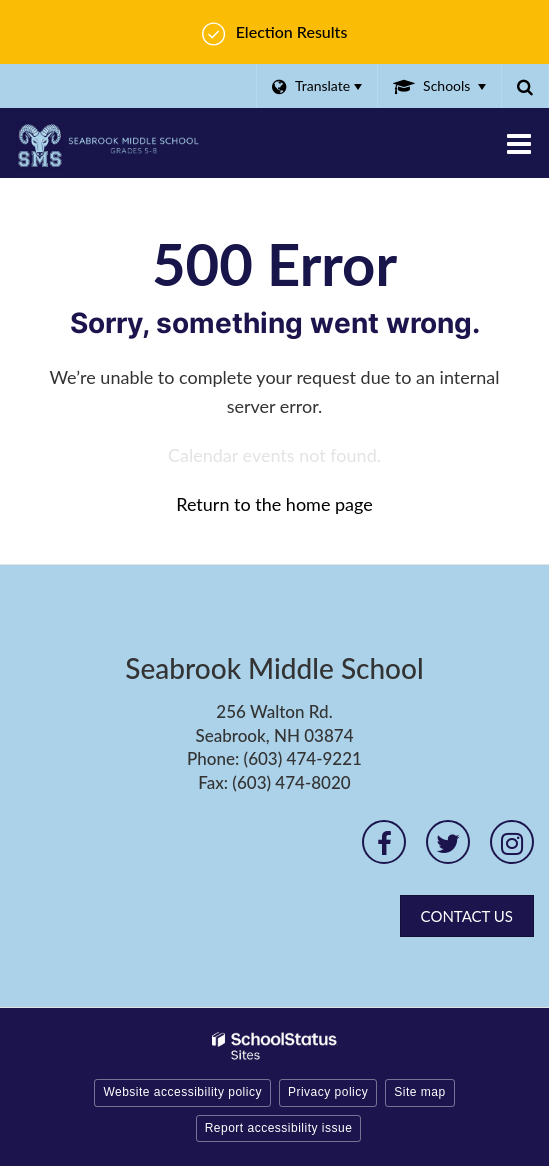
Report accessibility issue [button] (279, 1128)
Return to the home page (274, 504)
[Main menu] (519, 143)
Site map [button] (419, 1092)
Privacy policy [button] (328, 1092)
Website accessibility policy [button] (182, 1092)
